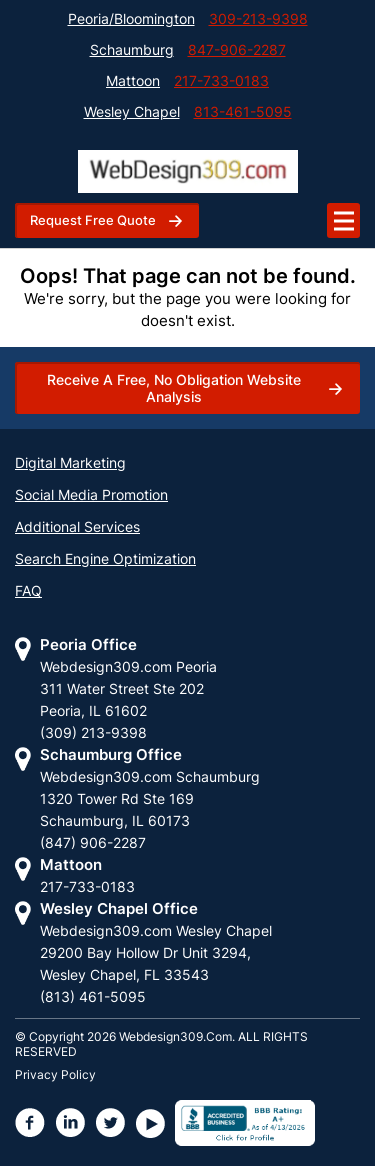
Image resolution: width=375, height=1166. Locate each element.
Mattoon (133, 80)
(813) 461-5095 (93, 996)
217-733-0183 (221, 80)
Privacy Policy (55, 1074)
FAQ (28, 590)
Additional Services (77, 526)
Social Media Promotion (91, 494)
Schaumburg (132, 49)
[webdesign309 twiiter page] (111, 1123)
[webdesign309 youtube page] (151, 1123)
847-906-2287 (237, 49)
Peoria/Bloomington (131, 18)
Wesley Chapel (132, 111)
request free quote (93, 220)
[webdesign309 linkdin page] (71, 1123)
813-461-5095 (243, 111)
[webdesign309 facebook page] (31, 1123)
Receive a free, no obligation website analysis (174, 388)
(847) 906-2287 (93, 842)
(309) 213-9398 (93, 732)
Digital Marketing (70, 462)
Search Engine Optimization (105, 558)
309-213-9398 (258, 18)
